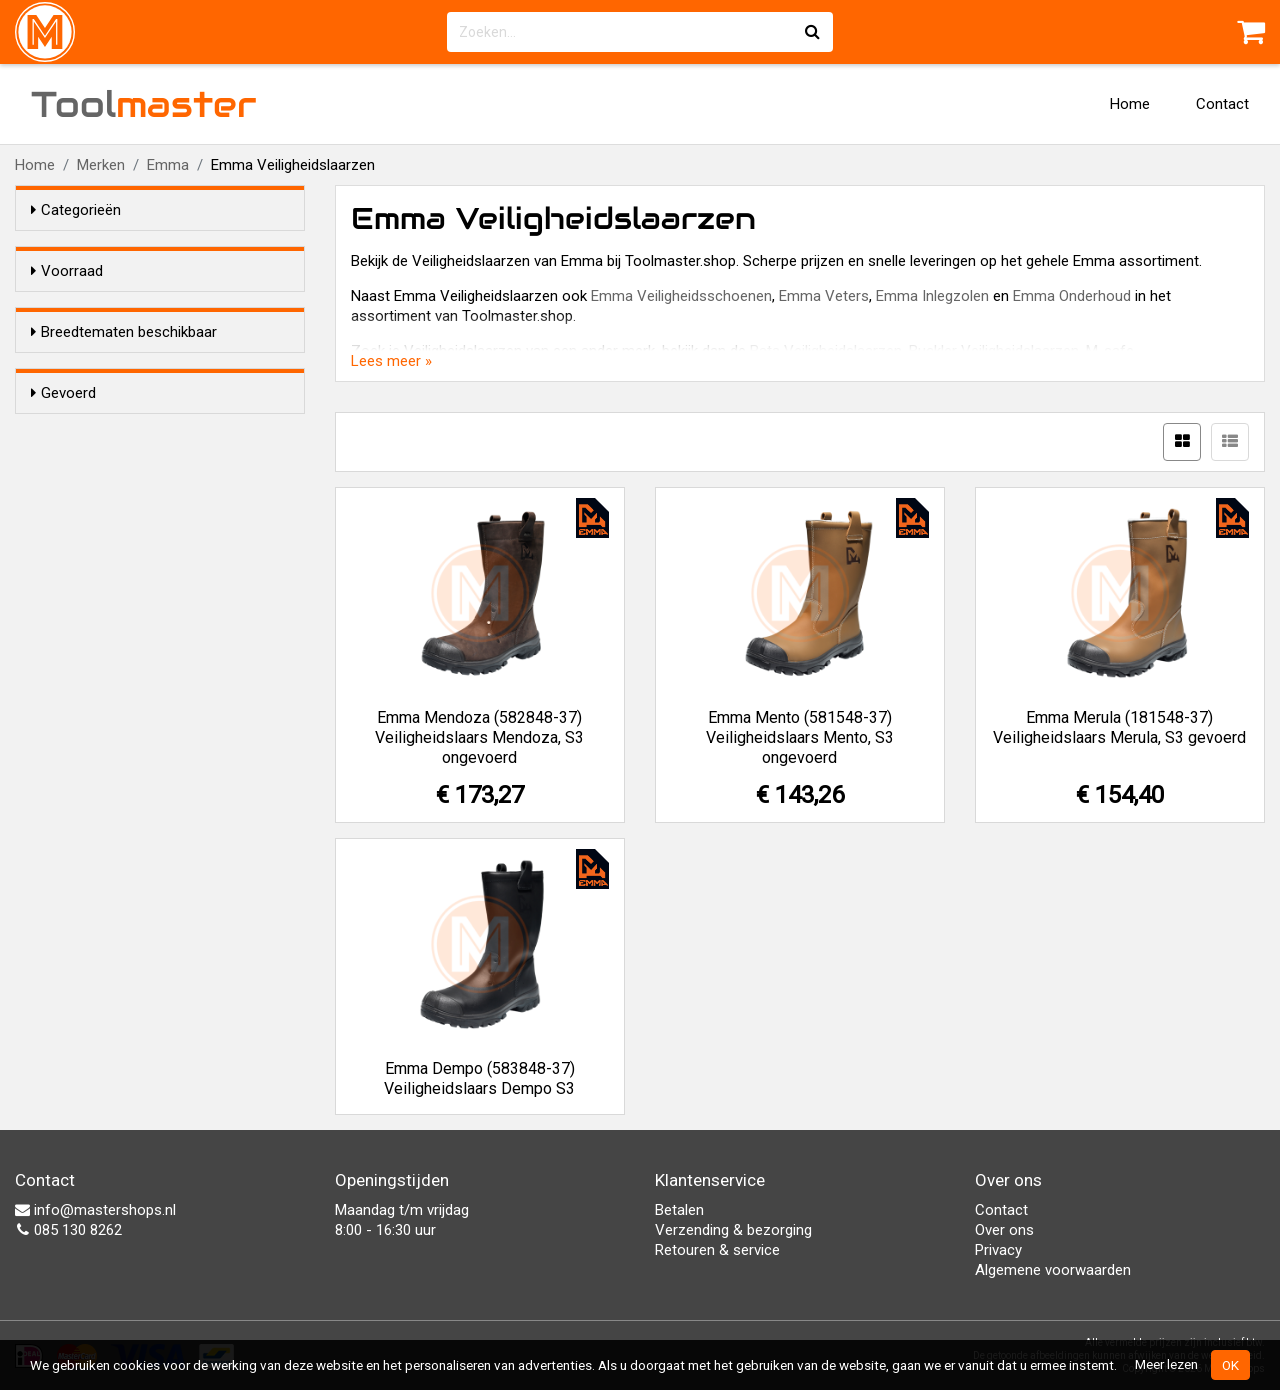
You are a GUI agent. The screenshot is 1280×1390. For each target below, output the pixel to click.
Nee (84, 432)
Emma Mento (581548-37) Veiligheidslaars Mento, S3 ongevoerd (800, 737)
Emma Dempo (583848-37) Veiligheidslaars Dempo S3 (479, 1078)
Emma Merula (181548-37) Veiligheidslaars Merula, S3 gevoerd (1119, 727)
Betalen (679, 1210)
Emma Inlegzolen (932, 296)
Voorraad (67, 271)
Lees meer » (391, 361)
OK (1230, 1365)
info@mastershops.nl (95, 1210)
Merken (101, 165)
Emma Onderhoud (1072, 296)
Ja (79, 406)
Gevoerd (63, 491)
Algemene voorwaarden (1053, 1270)
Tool (144, 104)
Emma (168, 165)
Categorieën (76, 210)
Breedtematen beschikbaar (124, 368)
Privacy (998, 1250)
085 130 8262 (68, 1230)
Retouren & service (717, 1250)
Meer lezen (1166, 1364)
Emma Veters (824, 296)
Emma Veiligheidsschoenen (681, 296)
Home (1130, 104)
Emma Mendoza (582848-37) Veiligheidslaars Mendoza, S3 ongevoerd (479, 737)
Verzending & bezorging (733, 1230)
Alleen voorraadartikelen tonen (161, 309)
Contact (1222, 104)
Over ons (1004, 1230)
